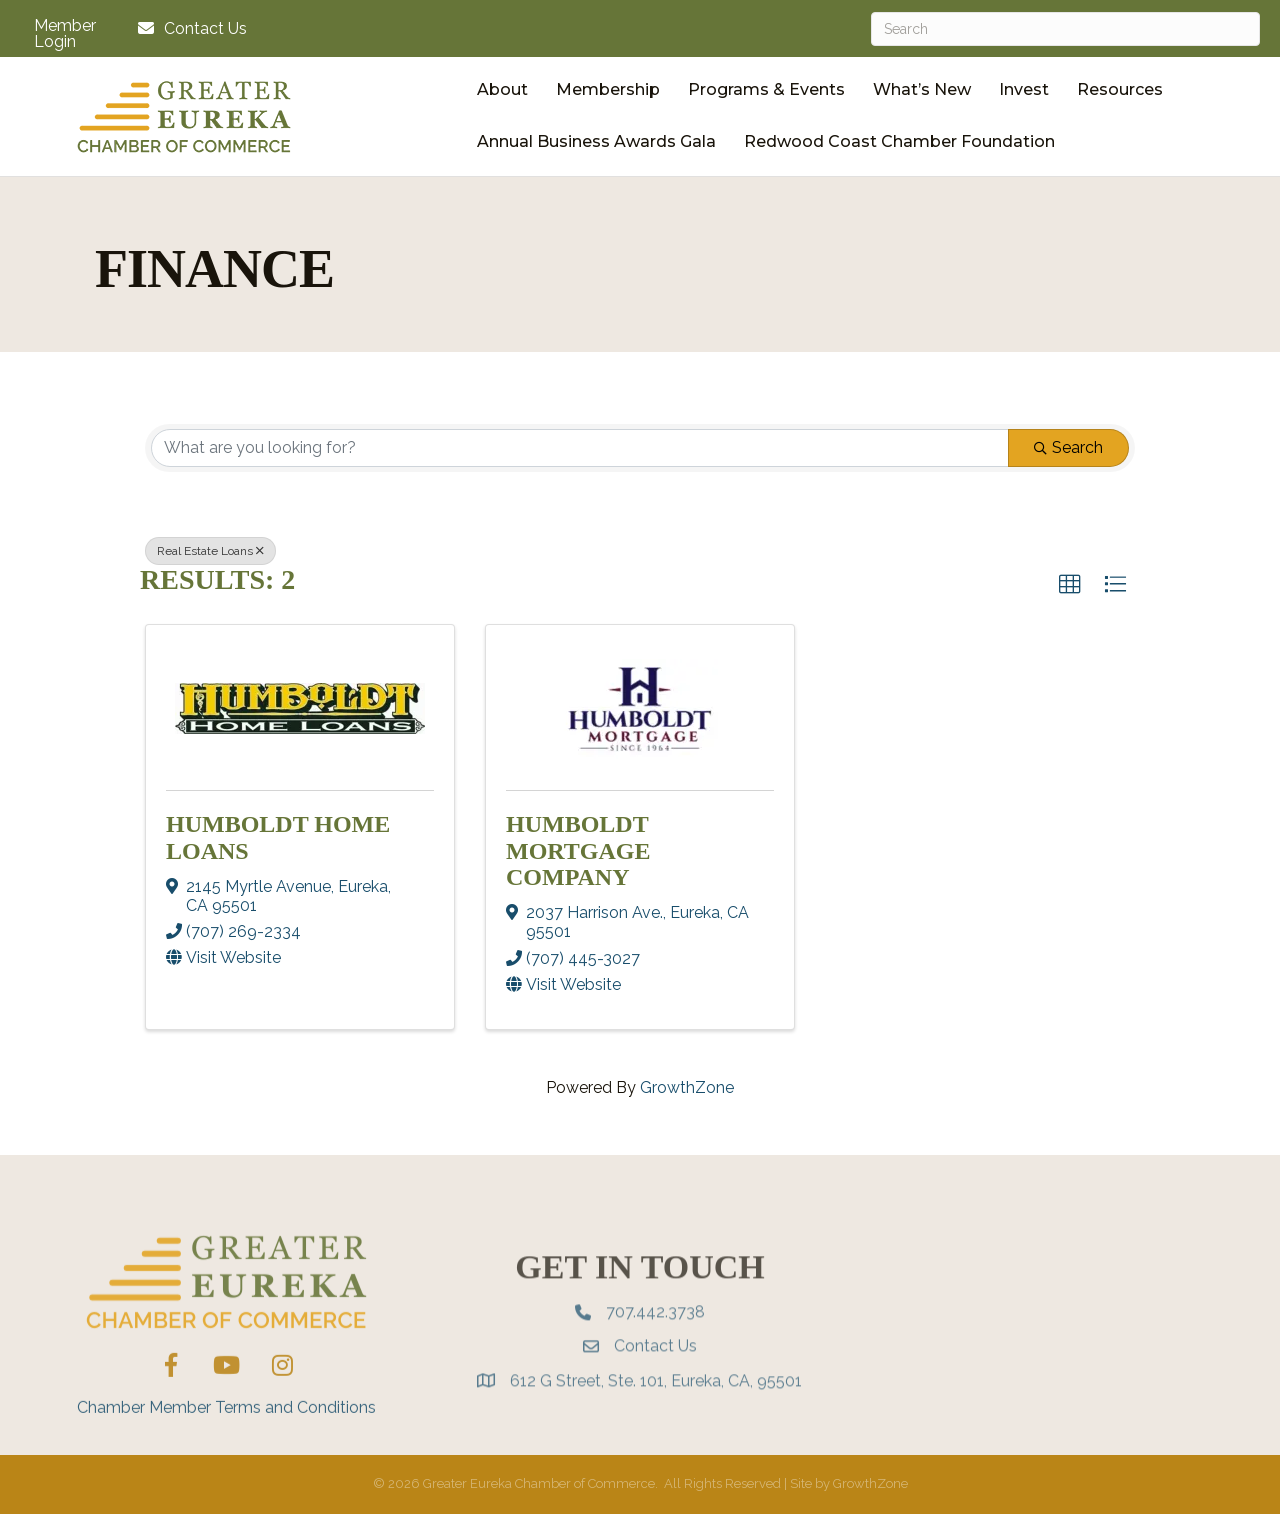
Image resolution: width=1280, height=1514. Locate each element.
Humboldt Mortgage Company (578, 850)
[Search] (1065, 29)
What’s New (922, 89)
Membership (608, 89)
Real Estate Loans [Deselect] (210, 551)
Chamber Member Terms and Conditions (226, 1450)
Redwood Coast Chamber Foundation (899, 141)
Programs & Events (766, 89)
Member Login (65, 34)
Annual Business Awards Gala (596, 141)
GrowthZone (687, 1087)
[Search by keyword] (580, 448)
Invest (1024, 89)
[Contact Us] (187, 28)
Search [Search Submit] (1068, 447)
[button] (1070, 585)
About (502, 89)
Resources (1120, 89)
